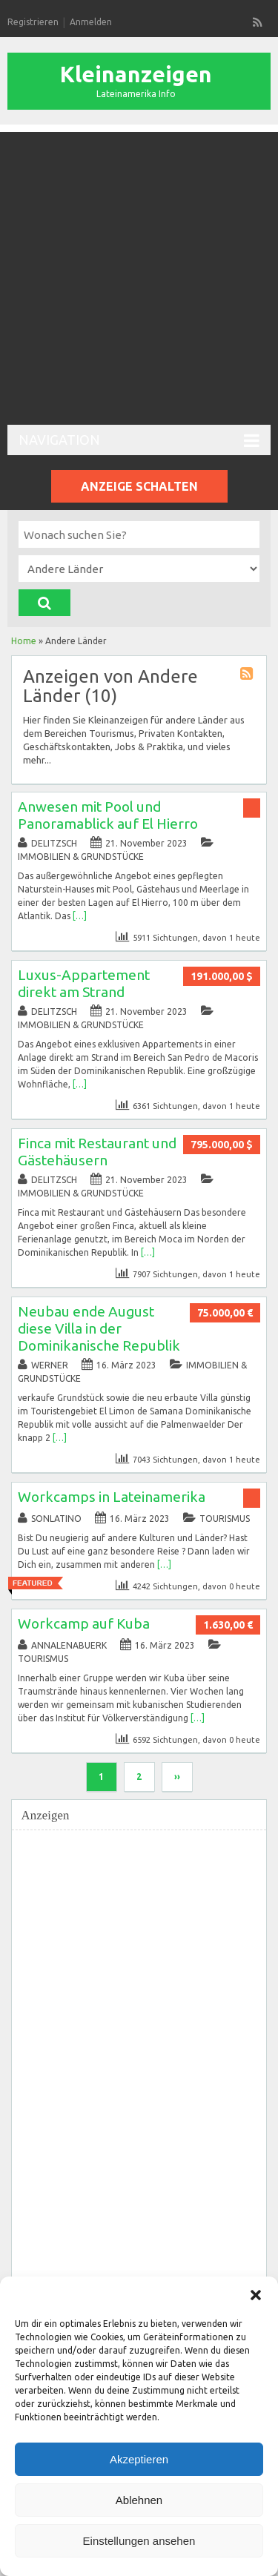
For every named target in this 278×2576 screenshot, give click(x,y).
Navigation (139, 441)
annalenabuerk (69, 1645)
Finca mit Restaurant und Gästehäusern (97, 1151)
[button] (255, 2295)
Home (23, 641)
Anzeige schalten (139, 486)
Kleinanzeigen (136, 74)
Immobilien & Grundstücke (81, 856)
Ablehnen (139, 2500)
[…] (80, 916)
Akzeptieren (139, 2459)
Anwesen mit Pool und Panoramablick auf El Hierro (108, 815)
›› (177, 1776)
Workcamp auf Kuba (84, 1623)
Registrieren (33, 22)
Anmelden (91, 22)
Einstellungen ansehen (139, 2540)
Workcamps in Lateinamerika (111, 1497)
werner (49, 1365)
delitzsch (54, 843)
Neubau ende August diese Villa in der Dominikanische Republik (99, 1328)
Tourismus (224, 1518)
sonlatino (56, 1518)
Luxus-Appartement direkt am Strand (84, 983)
